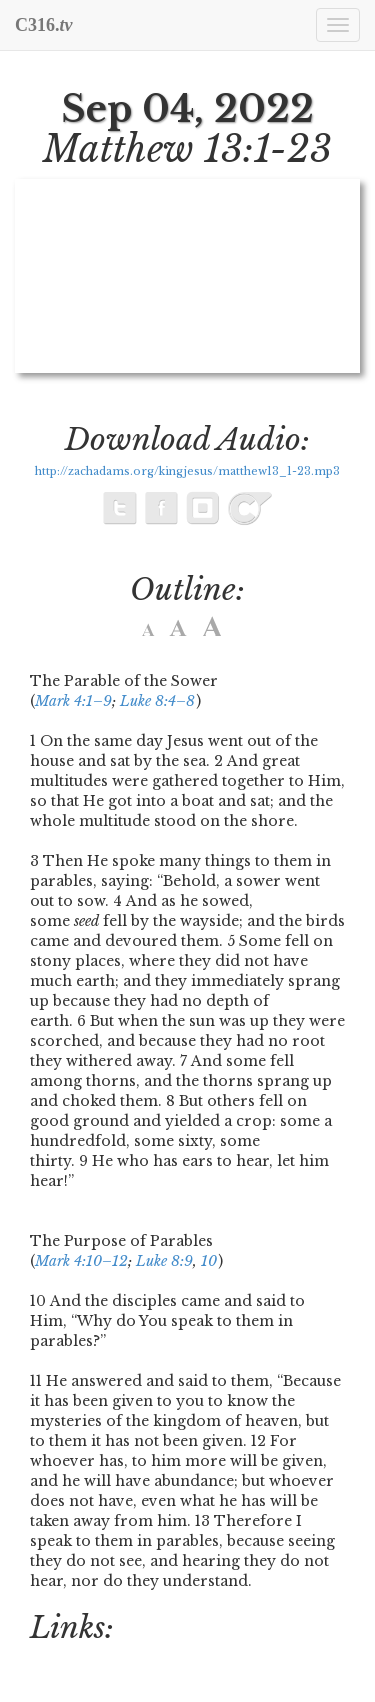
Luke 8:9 (164, 1261)
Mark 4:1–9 (73, 701)
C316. (44, 25)
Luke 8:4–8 (157, 701)
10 (209, 1261)
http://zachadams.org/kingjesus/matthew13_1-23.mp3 (187, 471)
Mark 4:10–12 (81, 1261)
